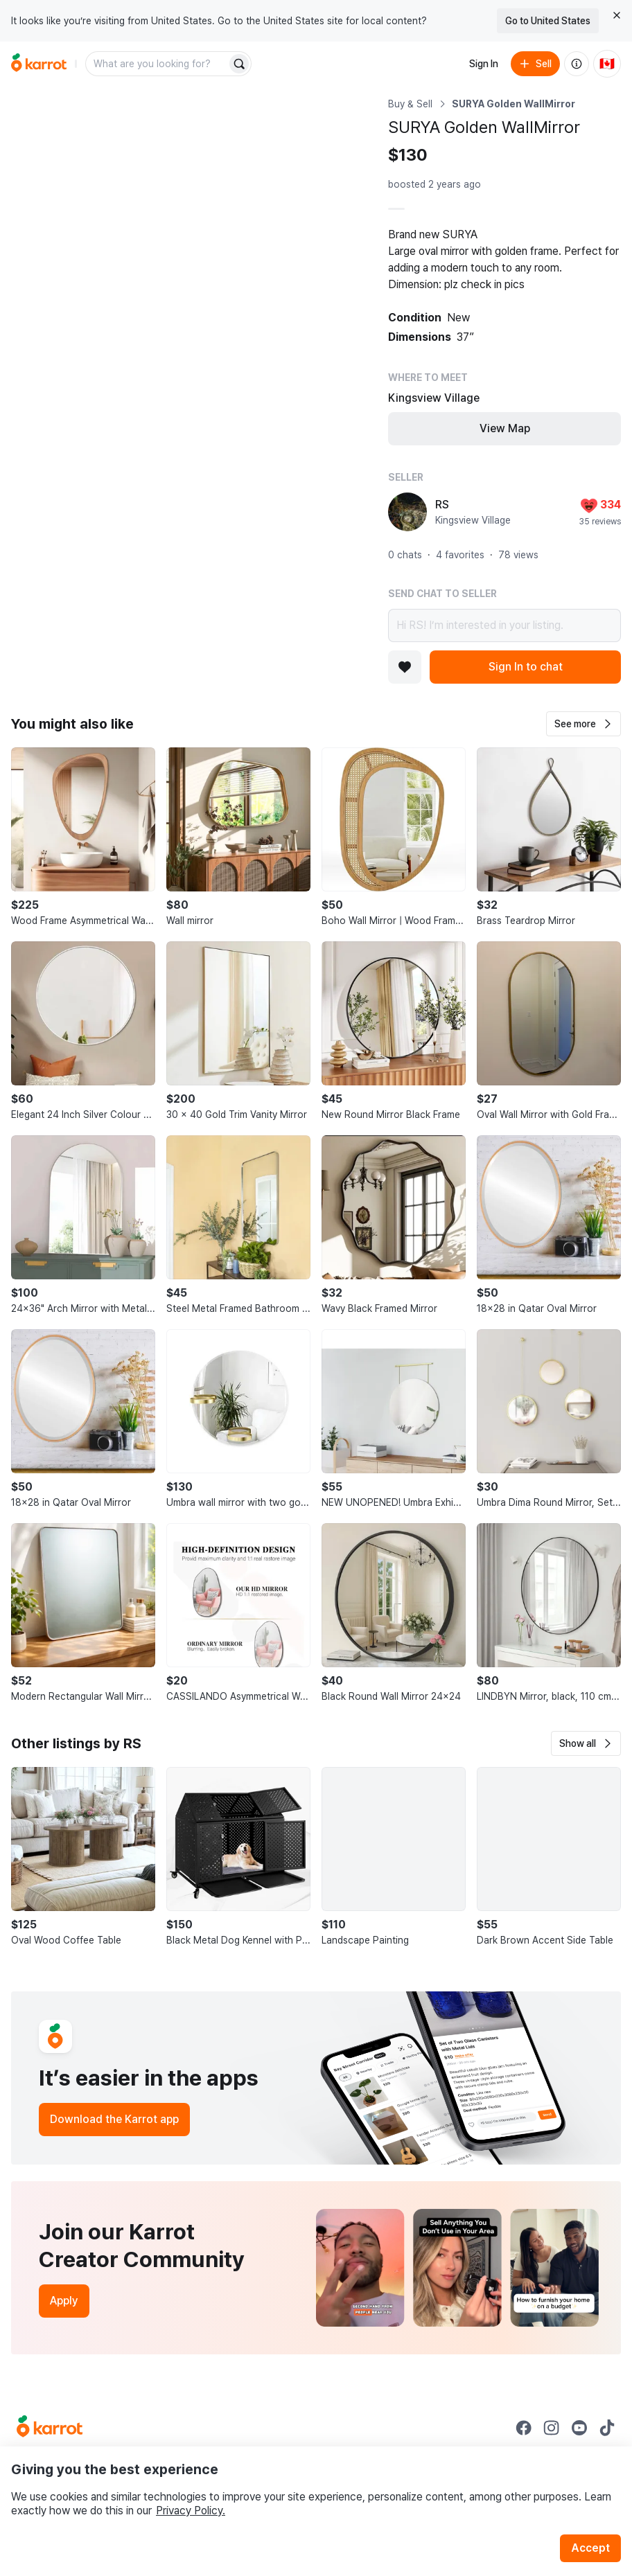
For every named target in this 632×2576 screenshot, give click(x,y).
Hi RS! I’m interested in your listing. (504, 625)
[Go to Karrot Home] (49, 2427)
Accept (590, 2548)
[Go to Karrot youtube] (579, 2427)
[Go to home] (39, 63)
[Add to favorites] (404, 667)
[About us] (576, 63)
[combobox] (157, 63)
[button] (583, 723)
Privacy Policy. (190, 2510)
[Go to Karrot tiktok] (607, 2427)
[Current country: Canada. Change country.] (607, 64)
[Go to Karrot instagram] (551, 2427)
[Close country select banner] (616, 15)
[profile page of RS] (407, 511)
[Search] (239, 63)
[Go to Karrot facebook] (524, 2427)
